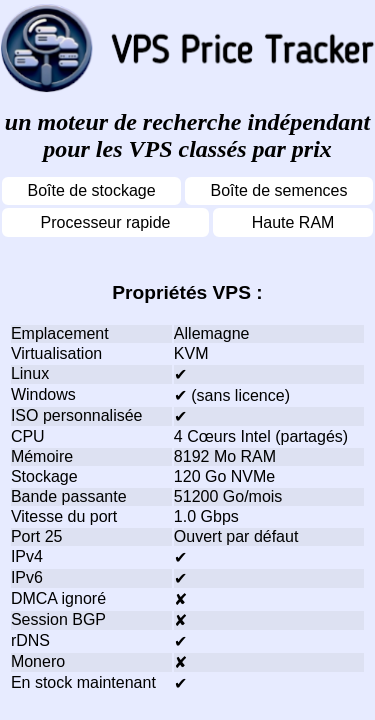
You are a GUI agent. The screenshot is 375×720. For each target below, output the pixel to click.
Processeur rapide (106, 222)
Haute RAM (293, 222)
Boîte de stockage (91, 190)
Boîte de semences (279, 190)
